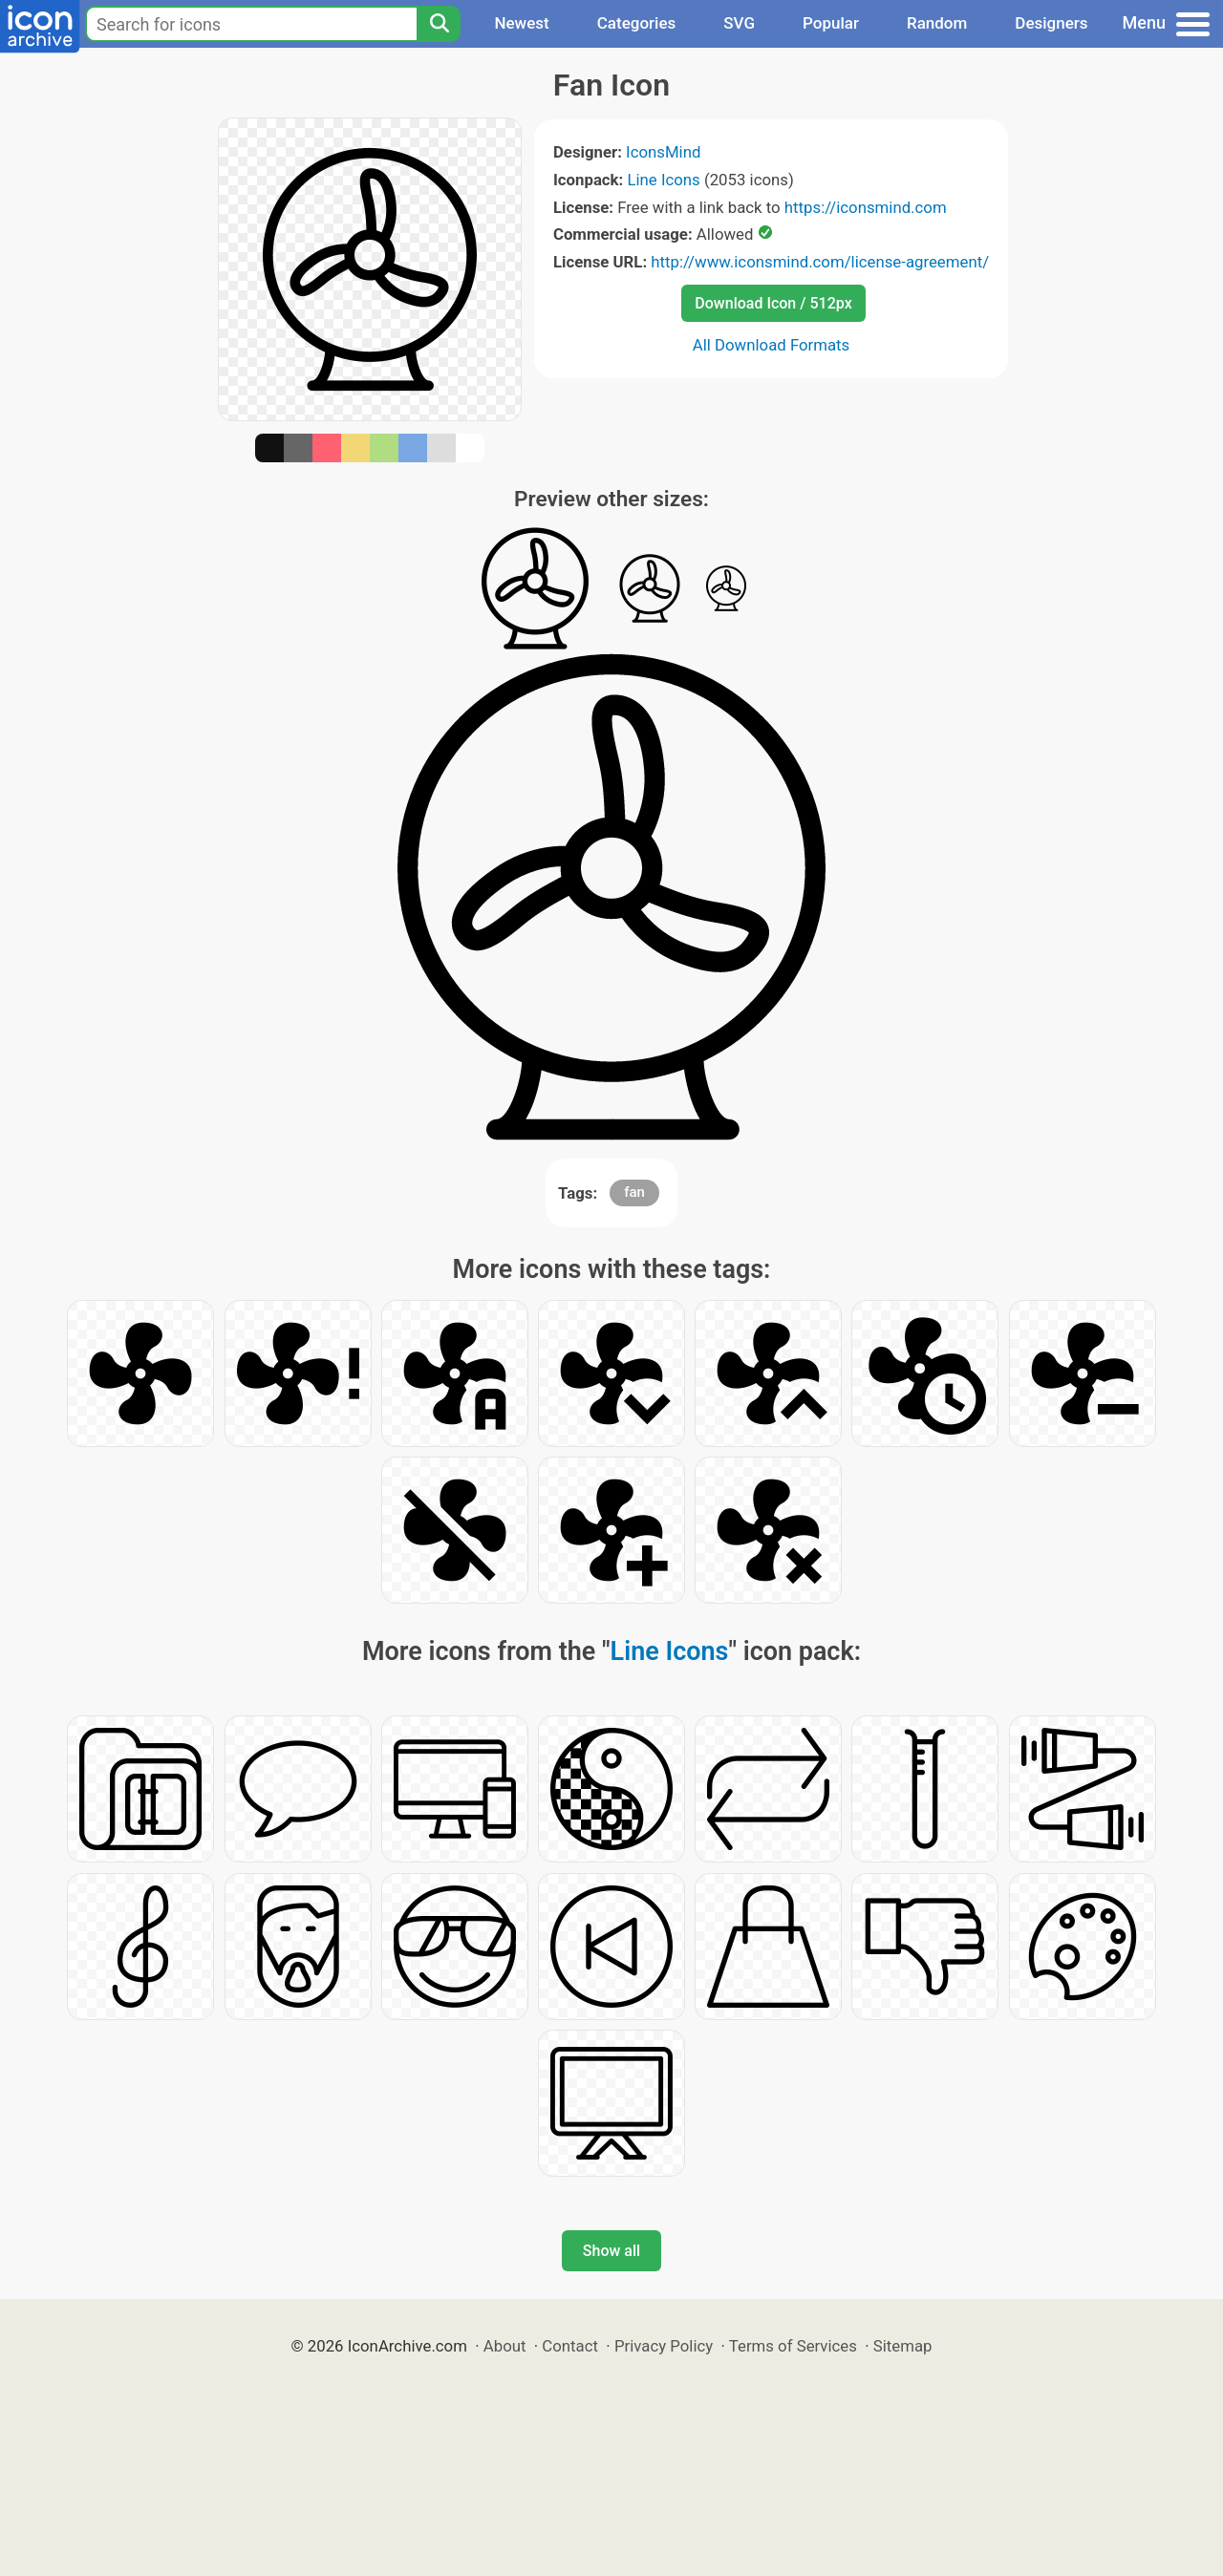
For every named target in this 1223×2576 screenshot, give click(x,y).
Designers (1051, 22)
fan (634, 1192)
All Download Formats (771, 344)
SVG (739, 22)
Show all (611, 2251)
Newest (521, 22)
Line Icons (663, 179)
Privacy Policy (663, 2345)
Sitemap (903, 2345)
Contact (570, 2345)
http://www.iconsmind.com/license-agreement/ (820, 261)
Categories (636, 22)
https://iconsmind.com (865, 207)
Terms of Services (793, 2345)
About (504, 2345)
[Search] (439, 24)
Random (937, 22)
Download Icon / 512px (773, 303)
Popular (831, 22)
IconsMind (663, 151)
